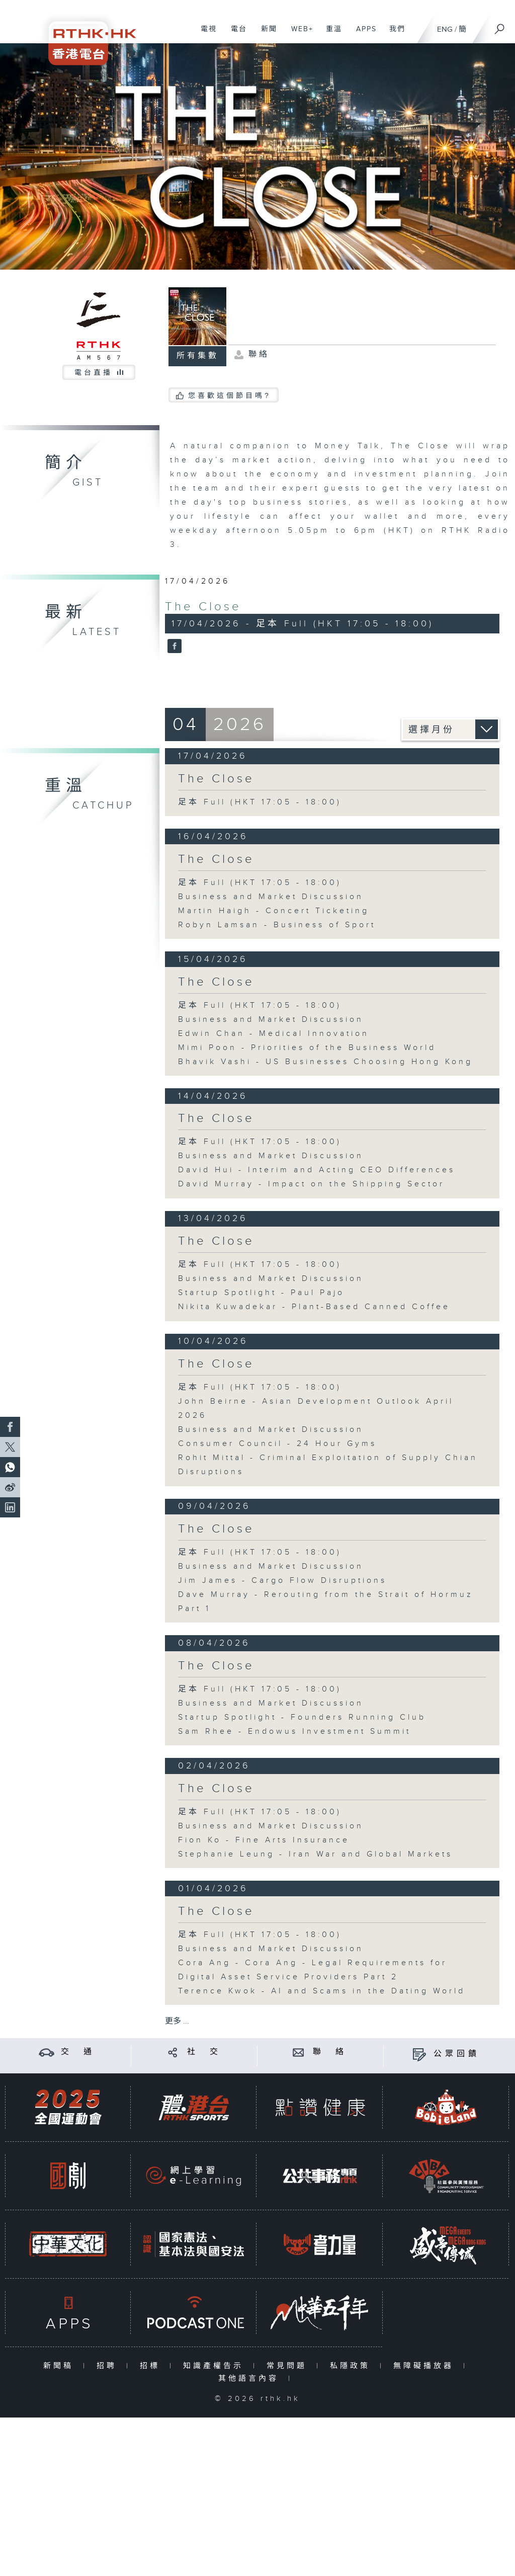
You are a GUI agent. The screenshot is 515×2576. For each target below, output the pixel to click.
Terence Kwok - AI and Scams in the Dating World (321, 1991)
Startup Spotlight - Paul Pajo (261, 1293)
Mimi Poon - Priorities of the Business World (307, 1048)
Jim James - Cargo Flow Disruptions (282, 1580)
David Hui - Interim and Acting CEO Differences (316, 1170)
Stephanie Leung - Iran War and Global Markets (315, 1854)
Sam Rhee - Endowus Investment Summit (294, 1731)
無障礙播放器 (425, 2366)
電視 (205, 34)
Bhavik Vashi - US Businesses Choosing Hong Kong (325, 1062)
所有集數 (198, 356)
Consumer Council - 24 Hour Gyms (277, 1443)
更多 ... (177, 2021)
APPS (363, 34)
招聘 (109, 2366)
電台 (235, 34)
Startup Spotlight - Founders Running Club (302, 1717)
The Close (203, 607)
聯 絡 (330, 2052)
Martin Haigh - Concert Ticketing (273, 911)
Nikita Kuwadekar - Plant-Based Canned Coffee (314, 1307)
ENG (445, 29)
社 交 (204, 2052)
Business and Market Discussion (271, 897)
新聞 (265, 34)
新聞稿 (60, 2366)
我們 (393, 34)
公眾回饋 (457, 2054)
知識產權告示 (215, 2366)
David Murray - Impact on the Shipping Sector (311, 1184)
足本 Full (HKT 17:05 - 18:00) (259, 802)
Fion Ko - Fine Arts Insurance (264, 1840)
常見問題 (289, 2366)
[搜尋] (499, 25)
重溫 (330, 34)
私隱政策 (352, 2366)
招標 (152, 2366)
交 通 (78, 2052)
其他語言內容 (250, 2378)
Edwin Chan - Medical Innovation (273, 1033)
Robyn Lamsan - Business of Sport (277, 925)
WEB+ (298, 34)
